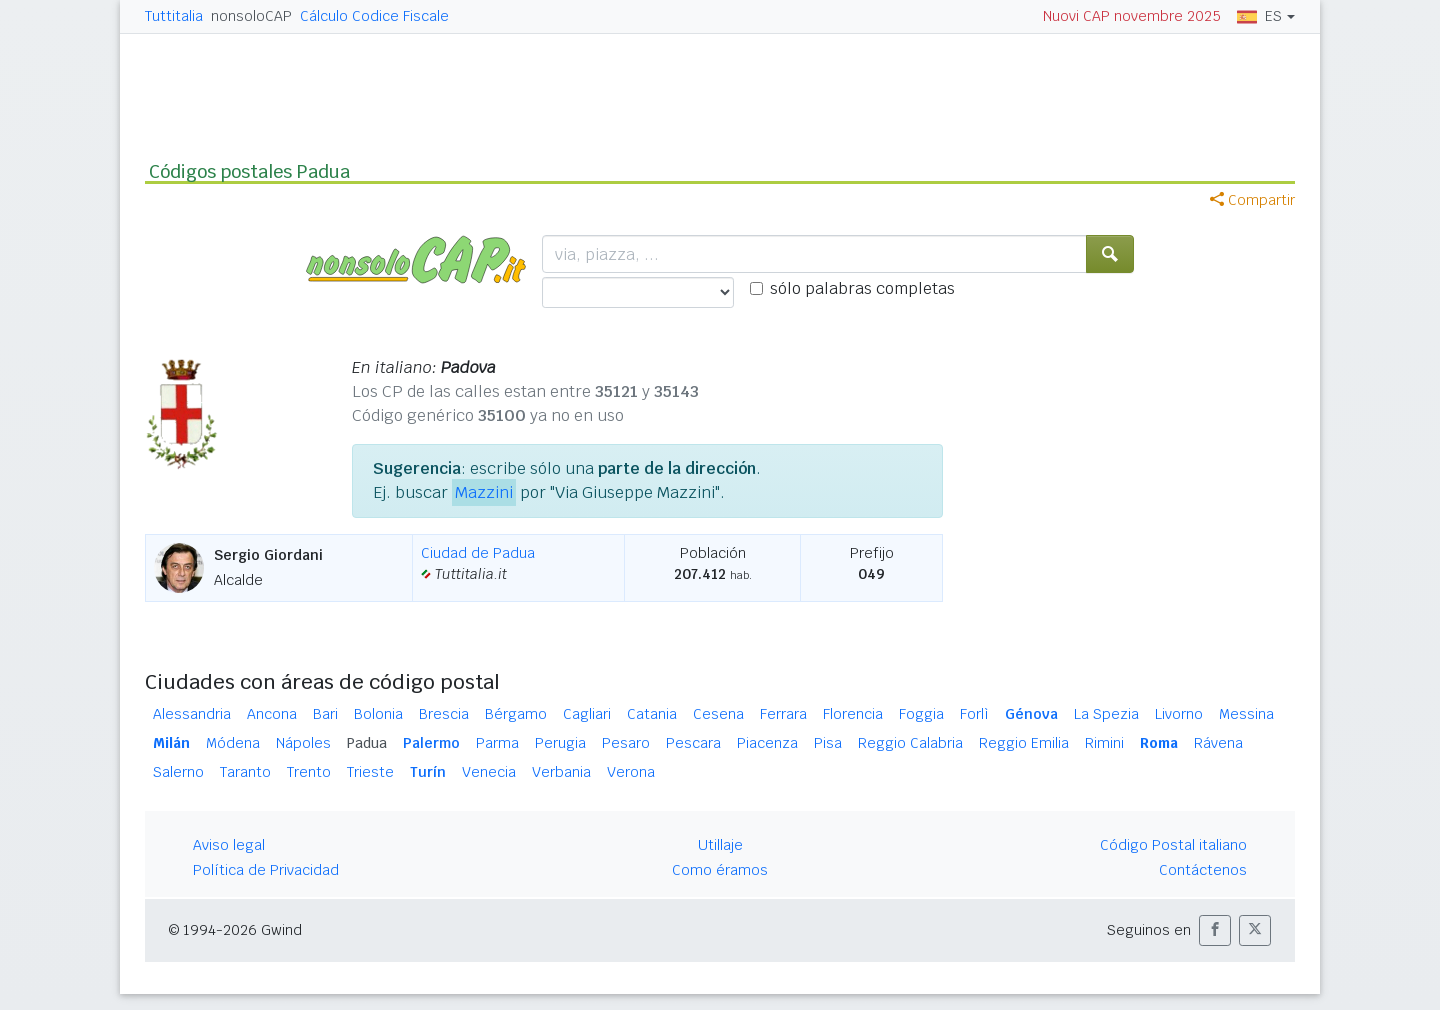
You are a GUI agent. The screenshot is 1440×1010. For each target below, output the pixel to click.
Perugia (560, 743)
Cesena (718, 714)
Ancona (272, 714)
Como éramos (720, 870)
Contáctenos (1203, 870)
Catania (652, 714)
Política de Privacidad (266, 870)
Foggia (921, 714)
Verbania (561, 772)
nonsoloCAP (251, 16)
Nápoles (303, 743)
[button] (1215, 930)
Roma (1159, 743)
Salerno (178, 772)
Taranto (245, 772)
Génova (1031, 714)
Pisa (828, 743)
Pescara (693, 743)
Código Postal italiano (1173, 845)
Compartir (1252, 200)
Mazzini (484, 492)
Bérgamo (516, 714)
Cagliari (587, 714)
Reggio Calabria (910, 743)
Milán (171, 743)
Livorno (1179, 714)
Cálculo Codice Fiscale (374, 16)
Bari (325, 714)
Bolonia (378, 714)
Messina (1246, 714)
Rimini (1104, 743)
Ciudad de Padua (478, 553)
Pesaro (626, 743)
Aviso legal (229, 845)
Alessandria (192, 714)
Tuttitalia (174, 16)
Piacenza (767, 743)
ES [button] (1259, 16)
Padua (367, 743)
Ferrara (783, 714)
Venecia (489, 772)
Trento (309, 772)
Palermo (431, 743)
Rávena (1218, 743)
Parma (497, 743)
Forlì (974, 714)
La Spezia (1106, 714)
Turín (428, 772)
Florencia (853, 714)
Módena (233, 743)
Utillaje (720, 845)
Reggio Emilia (1024, 743)
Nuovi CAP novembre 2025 (1132, 16)
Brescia (444, 714)
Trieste (370, 772)
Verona (631, 772)
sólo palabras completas (862, 288)
